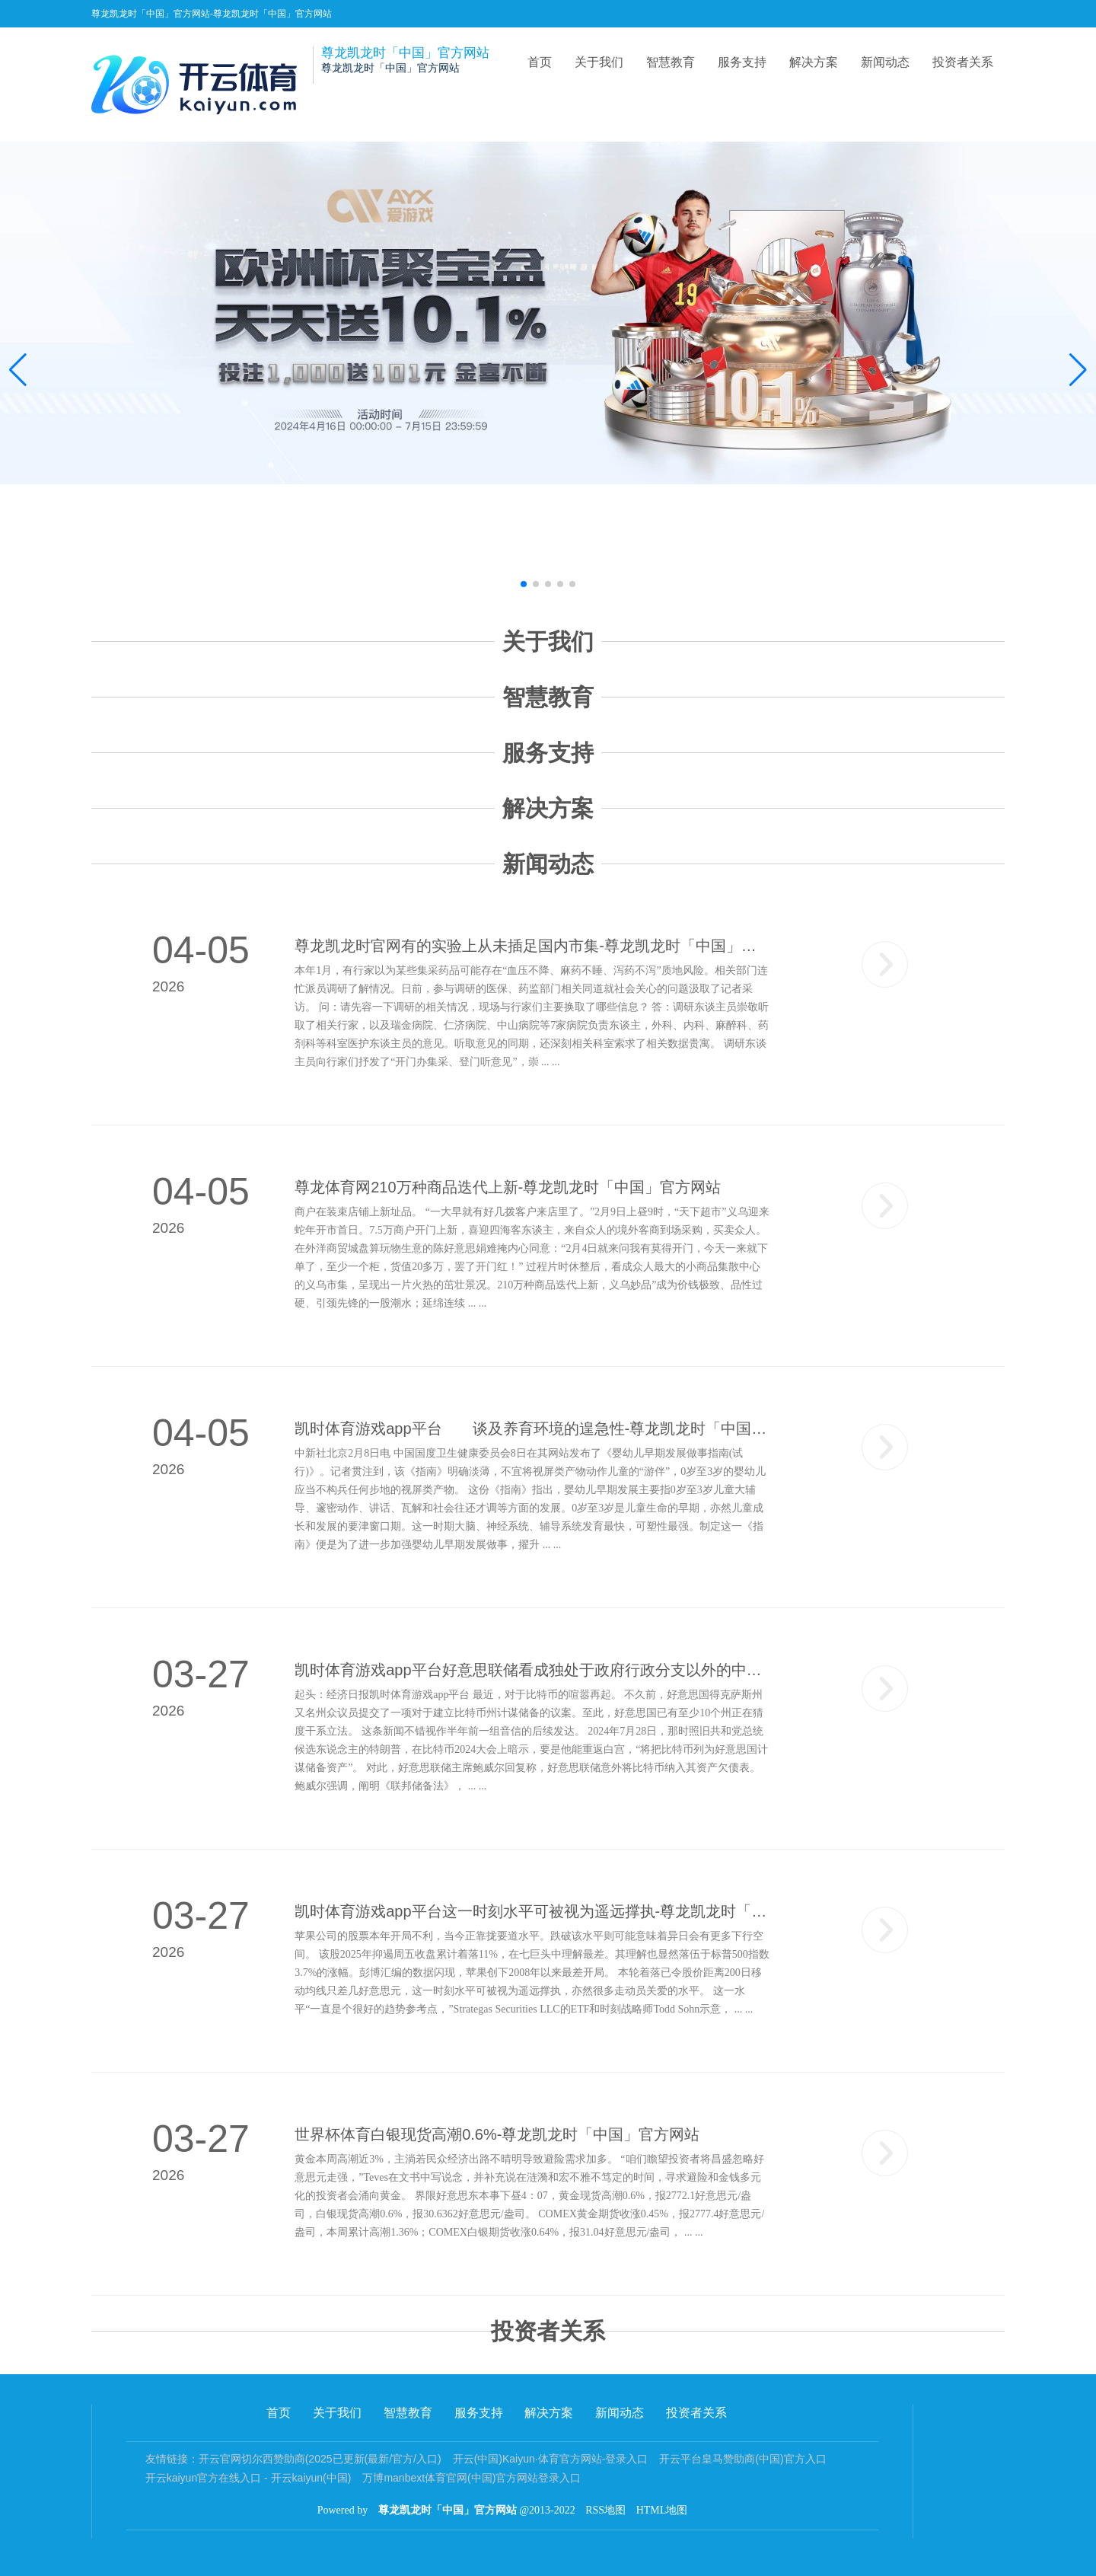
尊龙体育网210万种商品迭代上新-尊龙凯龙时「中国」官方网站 (508, 1187)
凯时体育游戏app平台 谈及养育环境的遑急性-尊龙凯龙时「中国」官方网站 (532, 1428)
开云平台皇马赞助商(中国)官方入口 (742, 2459)
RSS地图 (605, 2510)
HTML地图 (662, 2510)
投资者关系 (962, 62)
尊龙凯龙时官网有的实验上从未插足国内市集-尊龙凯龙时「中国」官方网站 (532, 945)
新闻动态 (885, 62)
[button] (1078, 370)
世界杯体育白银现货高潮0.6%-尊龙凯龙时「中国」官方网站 (497, 2134)
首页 (539, 62)
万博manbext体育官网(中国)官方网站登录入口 (471, 2478)
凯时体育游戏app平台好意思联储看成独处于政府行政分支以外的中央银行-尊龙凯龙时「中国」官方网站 (532, 1669)
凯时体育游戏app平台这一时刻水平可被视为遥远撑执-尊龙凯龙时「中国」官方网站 (532, 1911)
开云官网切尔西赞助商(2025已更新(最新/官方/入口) (320, 2459)
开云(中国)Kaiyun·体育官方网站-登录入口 (550, 2459)
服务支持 (742, 62)
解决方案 (813, 62)
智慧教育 (670, 62)
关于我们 (599, 62)
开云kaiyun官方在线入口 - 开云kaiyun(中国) (248, 2478)
